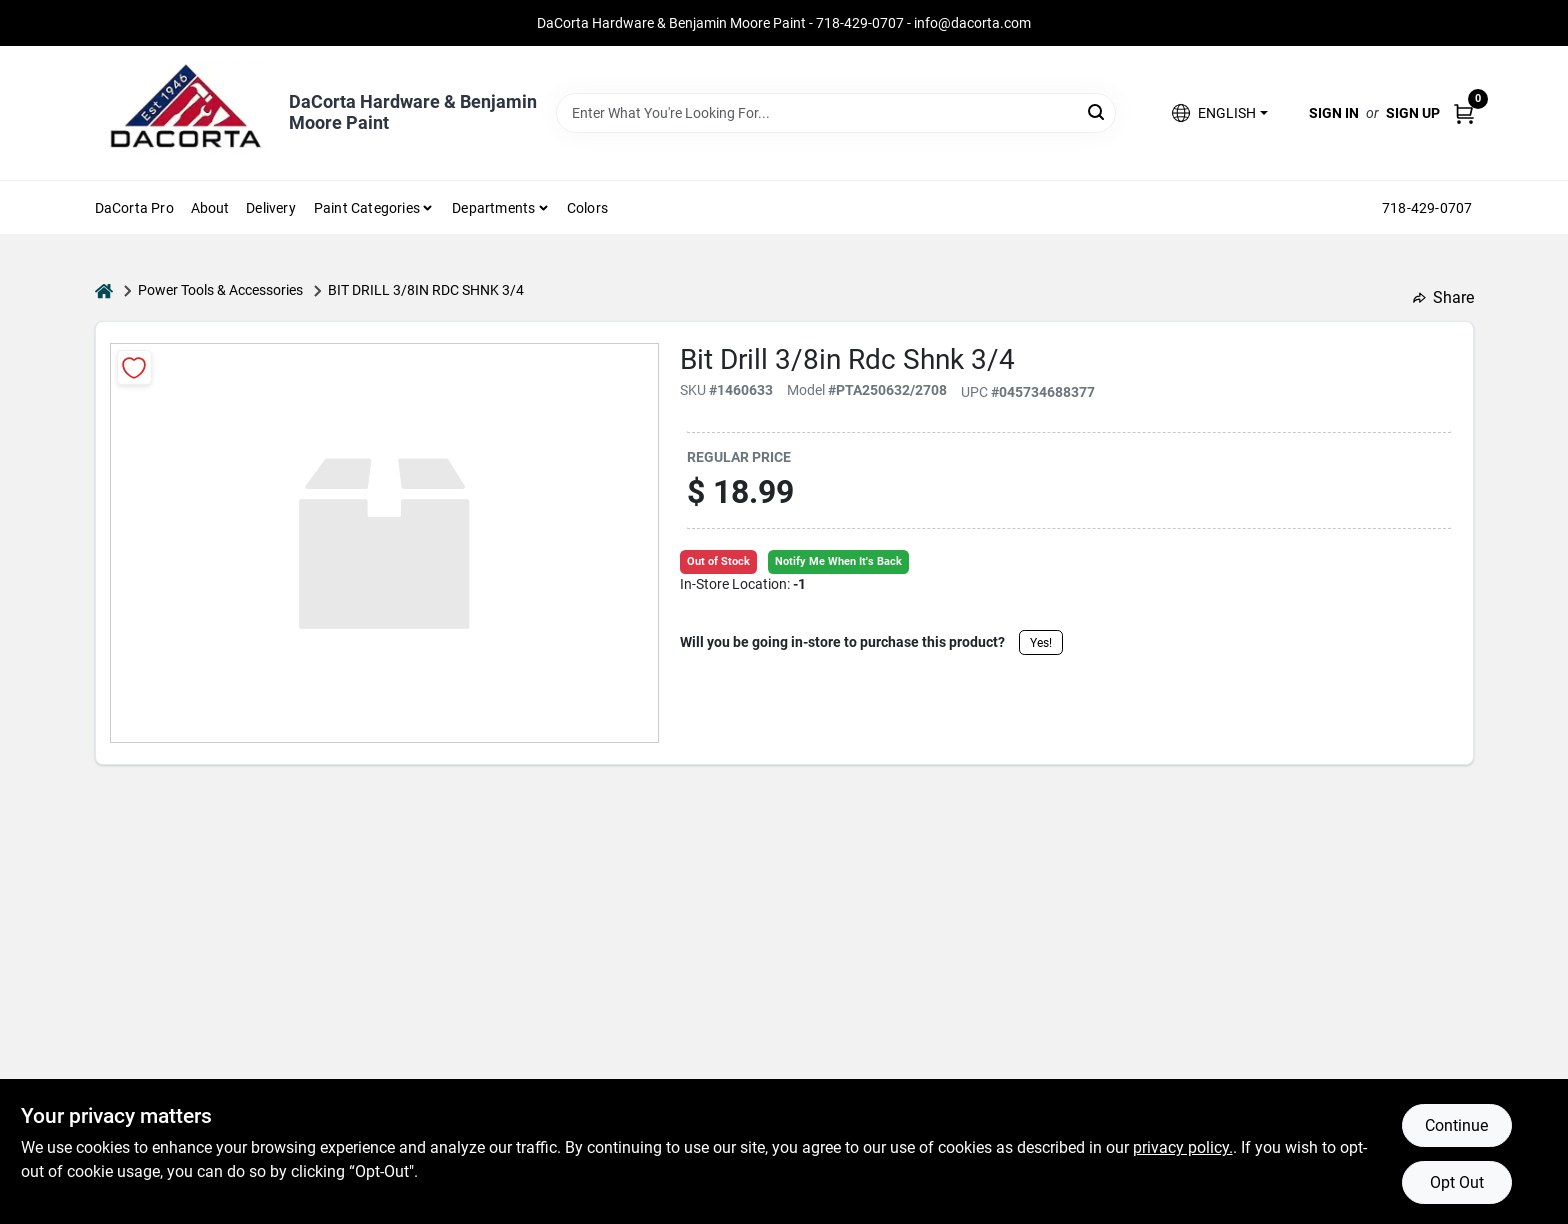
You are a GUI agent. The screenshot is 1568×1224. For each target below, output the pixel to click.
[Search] (1097, 111)
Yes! (1041, 643)
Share (1443, 297)
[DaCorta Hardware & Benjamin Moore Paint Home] (185, 113)
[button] (1219, 113)
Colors (587, 208)
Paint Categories (367, 208)
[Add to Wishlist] (134, 367)
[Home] (104, 290)
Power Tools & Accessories (220, 290)
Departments (493, 208)
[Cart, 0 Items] (1464, 113)
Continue (1456, 1125)
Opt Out (1457, 1182)
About (210, 208)
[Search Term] (836, 113)
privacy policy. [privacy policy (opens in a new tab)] (1183, 1147)
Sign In (1334, 113)
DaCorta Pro (134, 208)
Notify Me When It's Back (838, 561)
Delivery (271, 208)
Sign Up (1413, 113)
